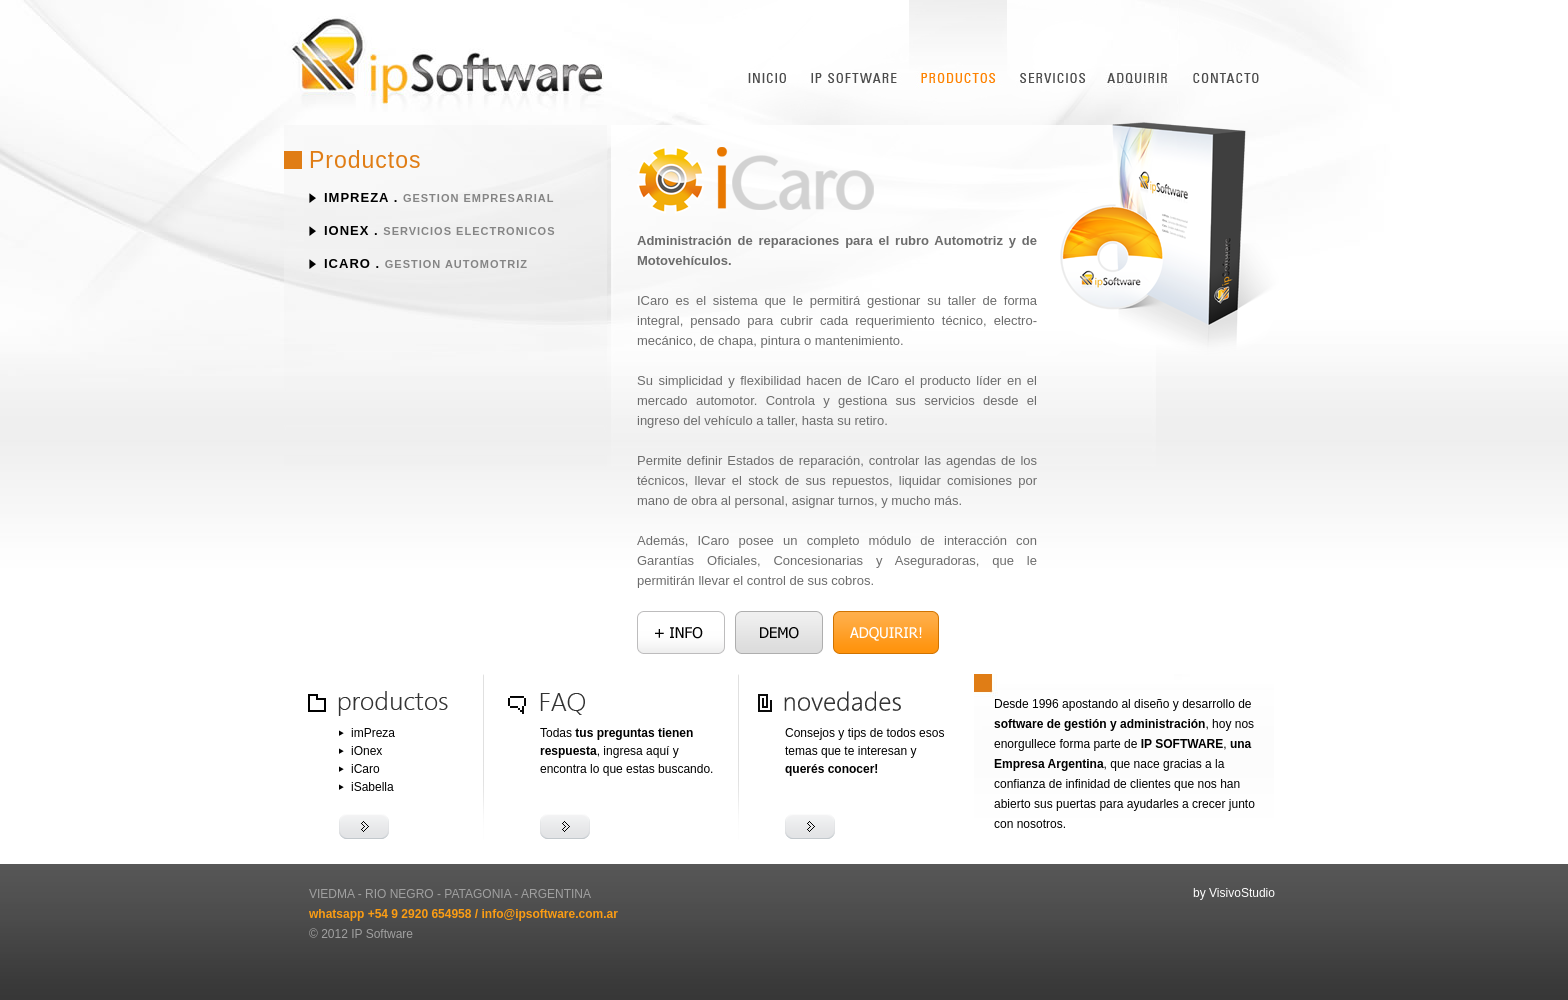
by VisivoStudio (1234, 893)
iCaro (347, 263)
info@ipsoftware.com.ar (549, 914)
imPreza (356, 197)
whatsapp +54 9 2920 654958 (390, 914)
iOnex (346, 230)
